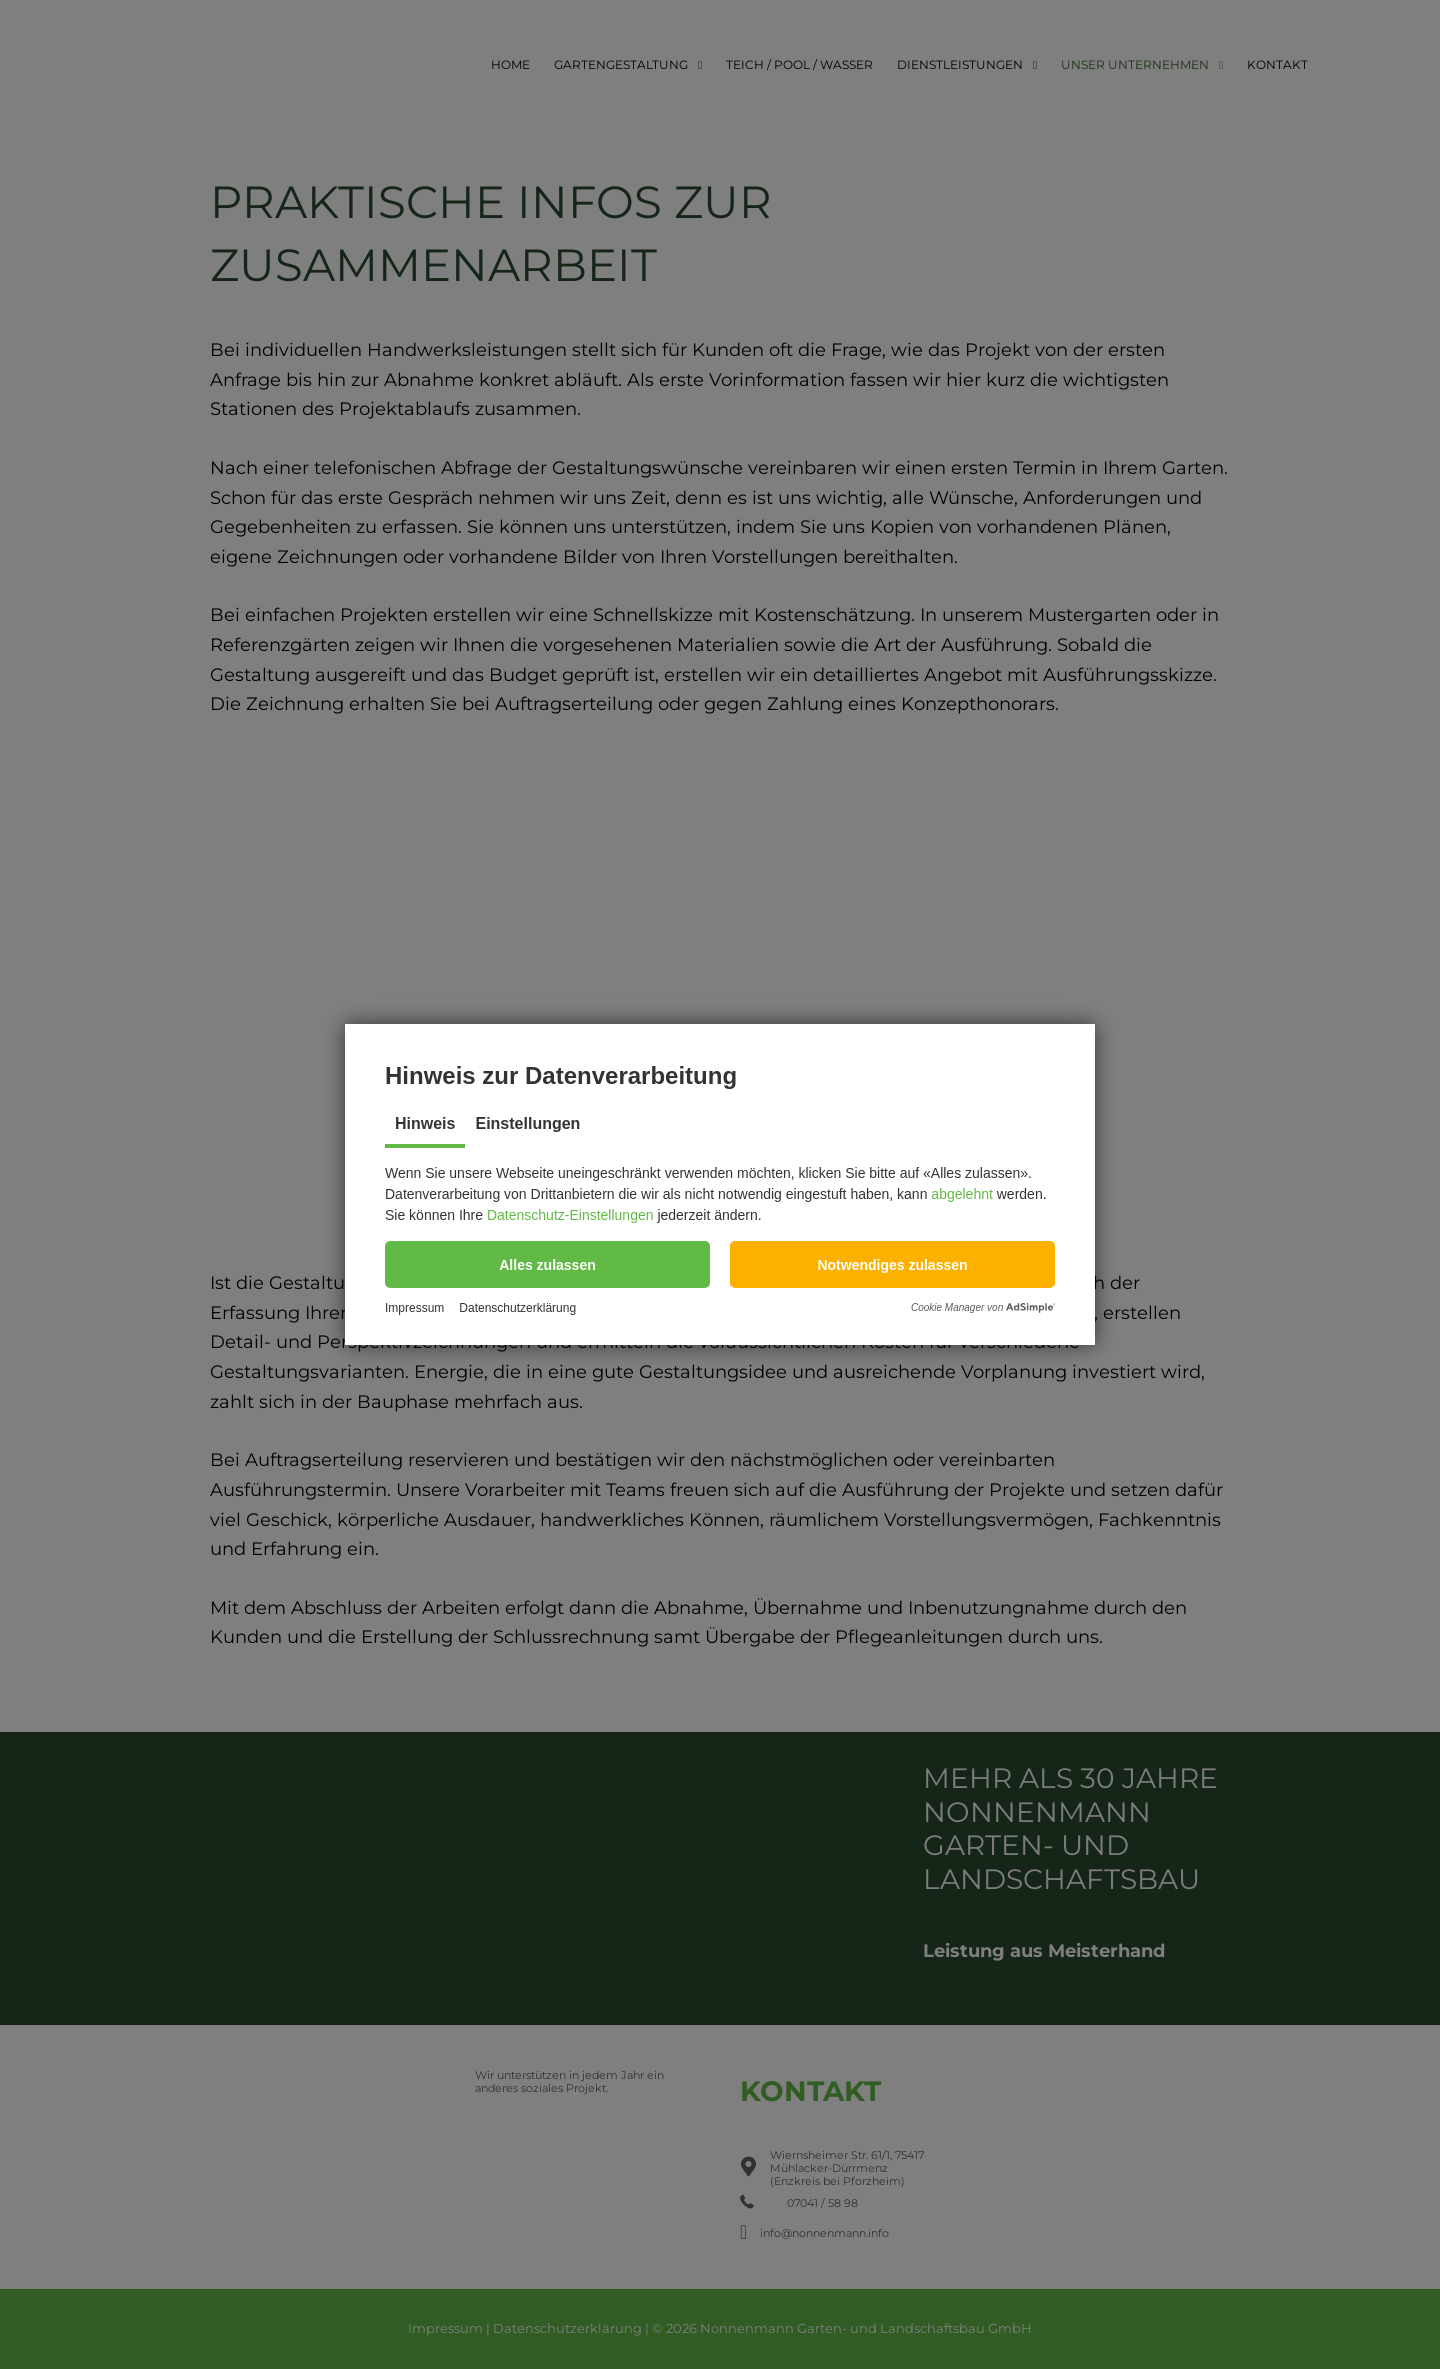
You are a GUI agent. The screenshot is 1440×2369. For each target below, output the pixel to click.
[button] (547, 1264)
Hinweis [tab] (425, 1123)
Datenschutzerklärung (517, 1309)
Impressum (414, 1309)
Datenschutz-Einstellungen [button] (570, 1215)
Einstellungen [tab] (527, 1123)
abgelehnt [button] (962, 1194)
